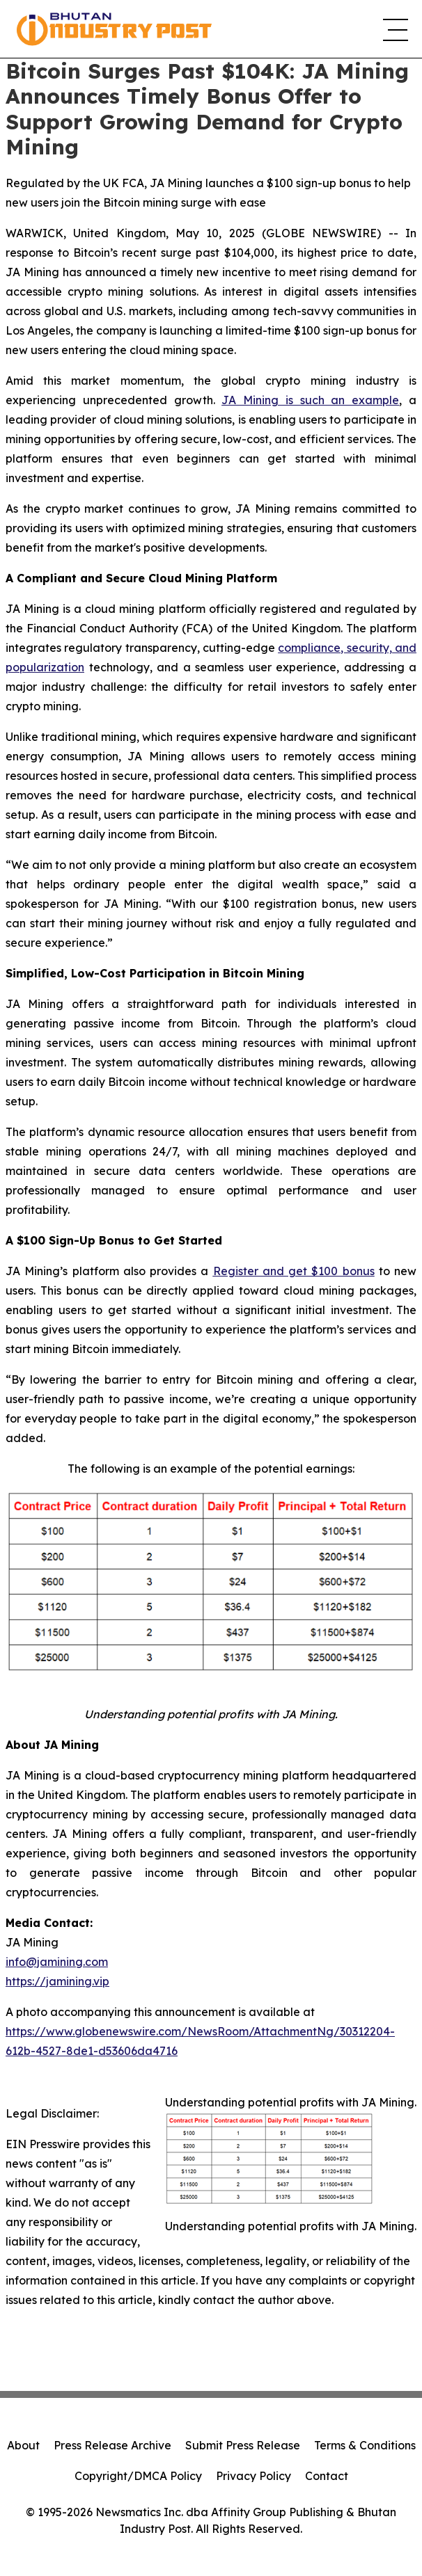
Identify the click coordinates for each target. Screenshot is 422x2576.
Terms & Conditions (365, 2445)
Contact (326, 2476)
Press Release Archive (112, 2445)
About (23, 2445)
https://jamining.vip (57, 1981)
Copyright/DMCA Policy (138, 2476)
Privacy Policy (253, 2476)
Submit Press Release (242, 2445)
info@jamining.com (57, 1962)
